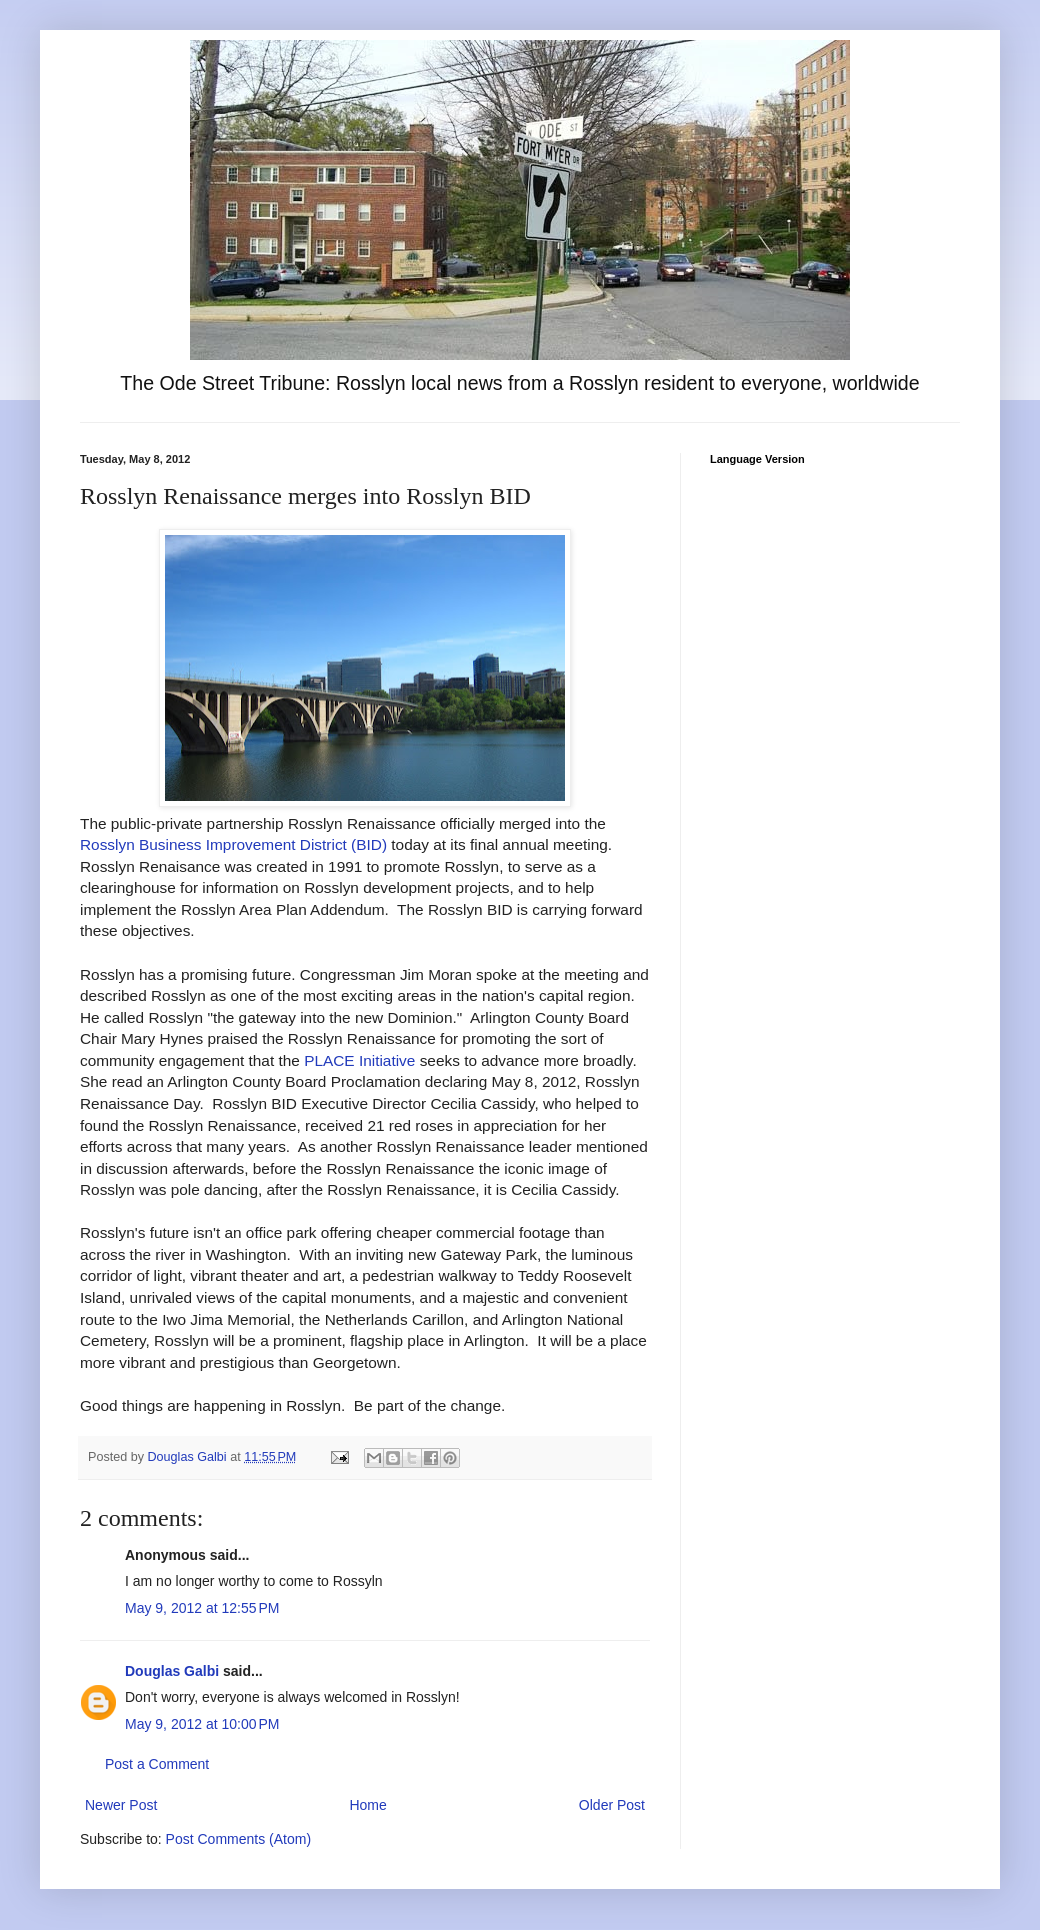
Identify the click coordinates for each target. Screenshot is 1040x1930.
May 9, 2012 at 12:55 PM (202, 1608)
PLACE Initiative (359, 1060)
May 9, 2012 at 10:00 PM (202, 1724)
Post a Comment (157, 1764)
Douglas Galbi (172, 1671)
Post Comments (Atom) (238, 1839)
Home (367, 1805)
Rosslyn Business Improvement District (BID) (233, 844)
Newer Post (121, 1805)
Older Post (612, 1805)
